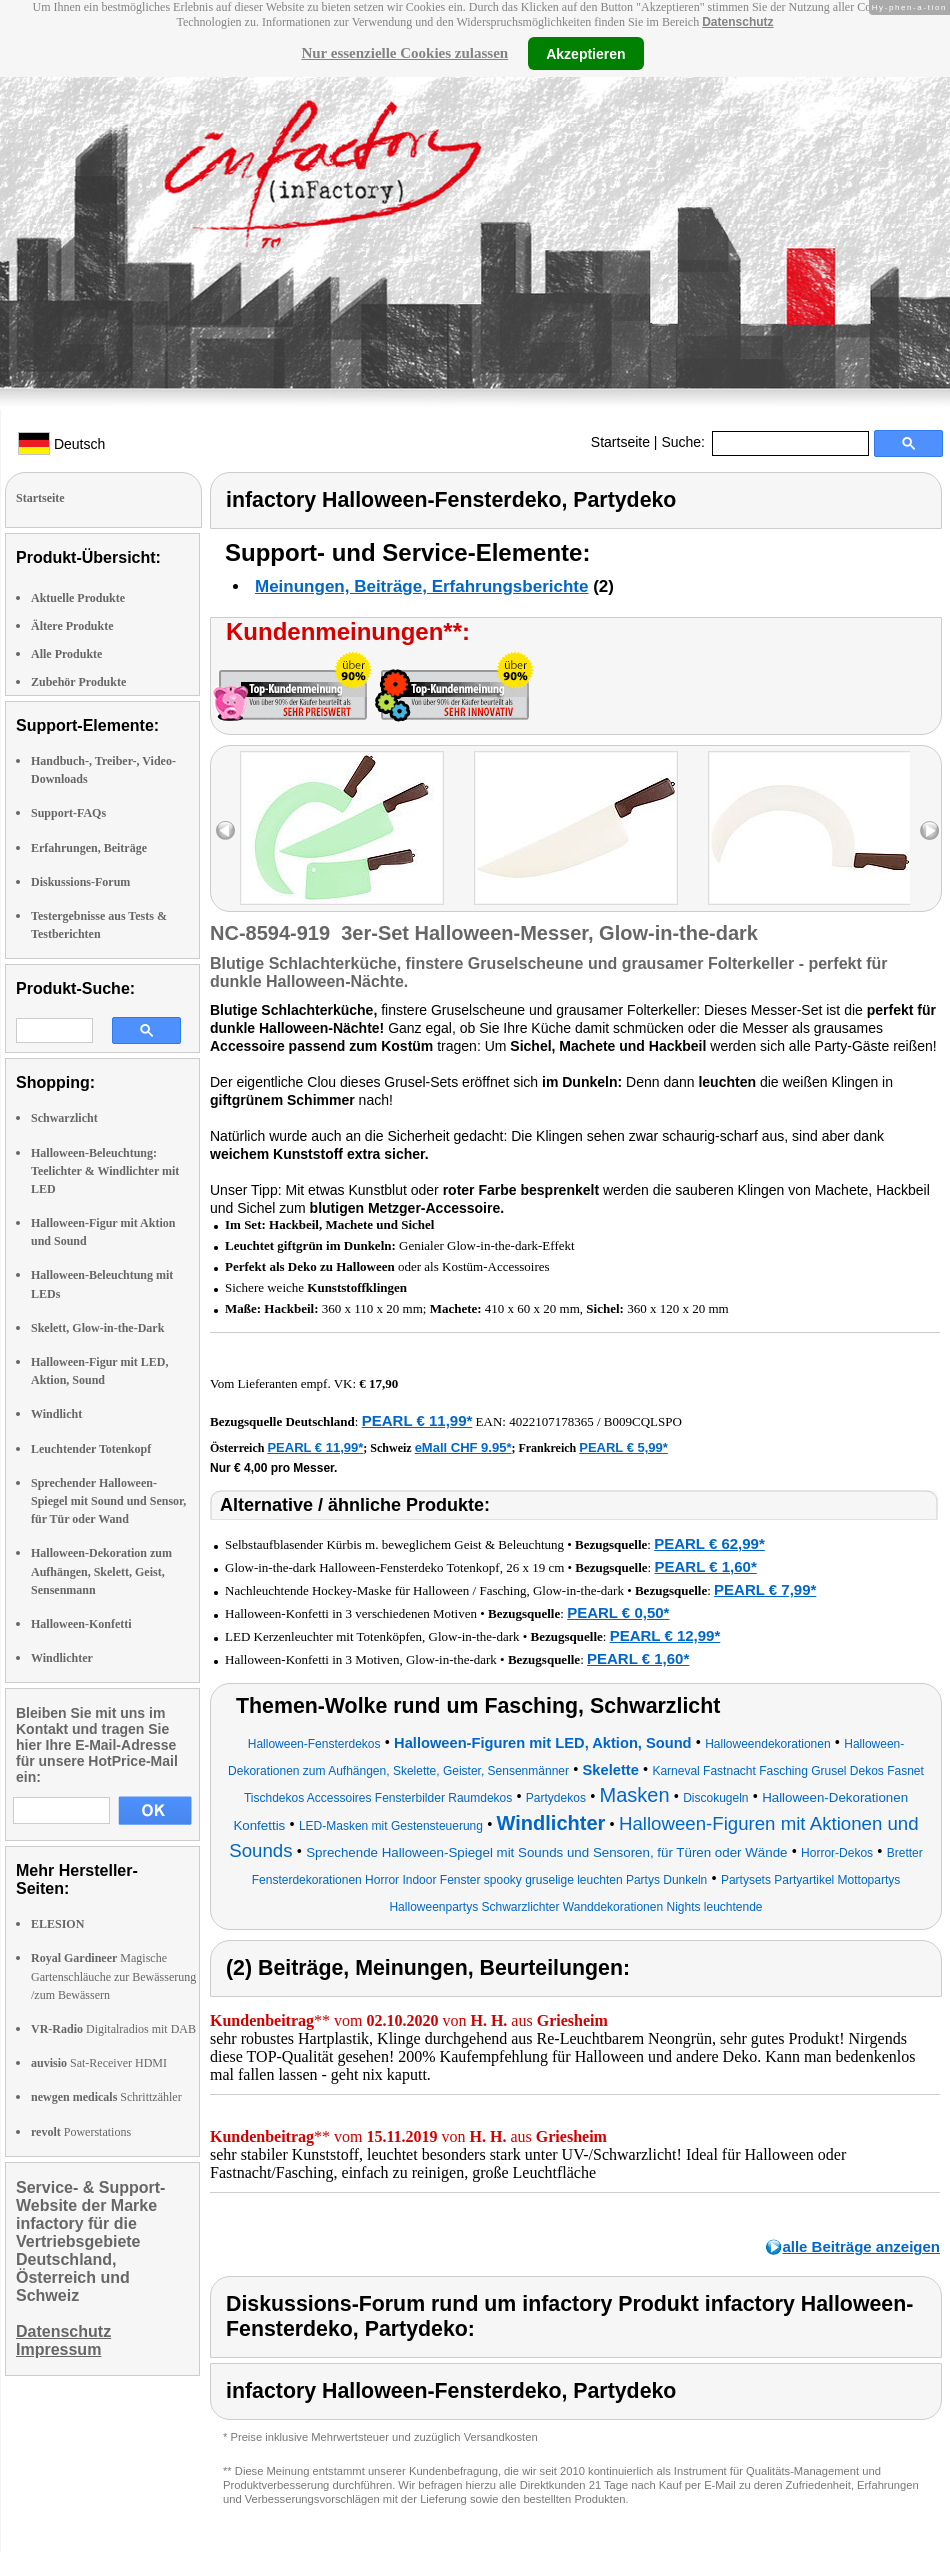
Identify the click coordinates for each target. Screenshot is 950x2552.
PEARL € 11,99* (417, 1420)
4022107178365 (551, 1421)
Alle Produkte (66, 654)
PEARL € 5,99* (623, 1447)
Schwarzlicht (64, 1118)
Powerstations (81, 2132)
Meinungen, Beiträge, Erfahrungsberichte (421, 586)
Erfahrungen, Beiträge (89, 848)
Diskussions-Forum (80, 882)
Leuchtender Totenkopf (91, 1449)
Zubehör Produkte (78, 682)
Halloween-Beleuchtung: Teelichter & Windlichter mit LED (105, 1171)
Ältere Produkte (72, 626)
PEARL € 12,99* (665, 1635)
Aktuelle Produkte (78, 598)
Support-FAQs (68, 813)
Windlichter (62, 1658)
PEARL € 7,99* (765, 1589)
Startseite (620, 442)
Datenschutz (737, 22)
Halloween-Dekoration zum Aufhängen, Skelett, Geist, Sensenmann (101, 1571)
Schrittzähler (106, 2097)
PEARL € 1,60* (705, 1566)
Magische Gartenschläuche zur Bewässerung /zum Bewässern (113, 1976)
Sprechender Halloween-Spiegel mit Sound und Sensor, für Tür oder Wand (108, 1501)
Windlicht (56, 1414)
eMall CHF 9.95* (463, 1447)
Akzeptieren (585, 53)
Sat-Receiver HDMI (99, 2063)
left (225, 830)
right (929, 830)
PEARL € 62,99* (709, 1543)
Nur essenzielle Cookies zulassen (404, 53)
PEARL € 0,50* (618, 1612)
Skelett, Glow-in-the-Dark (97, 1328)
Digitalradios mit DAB (113, 2029)
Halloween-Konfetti (81, 1624)
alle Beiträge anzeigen (861, 2246)
